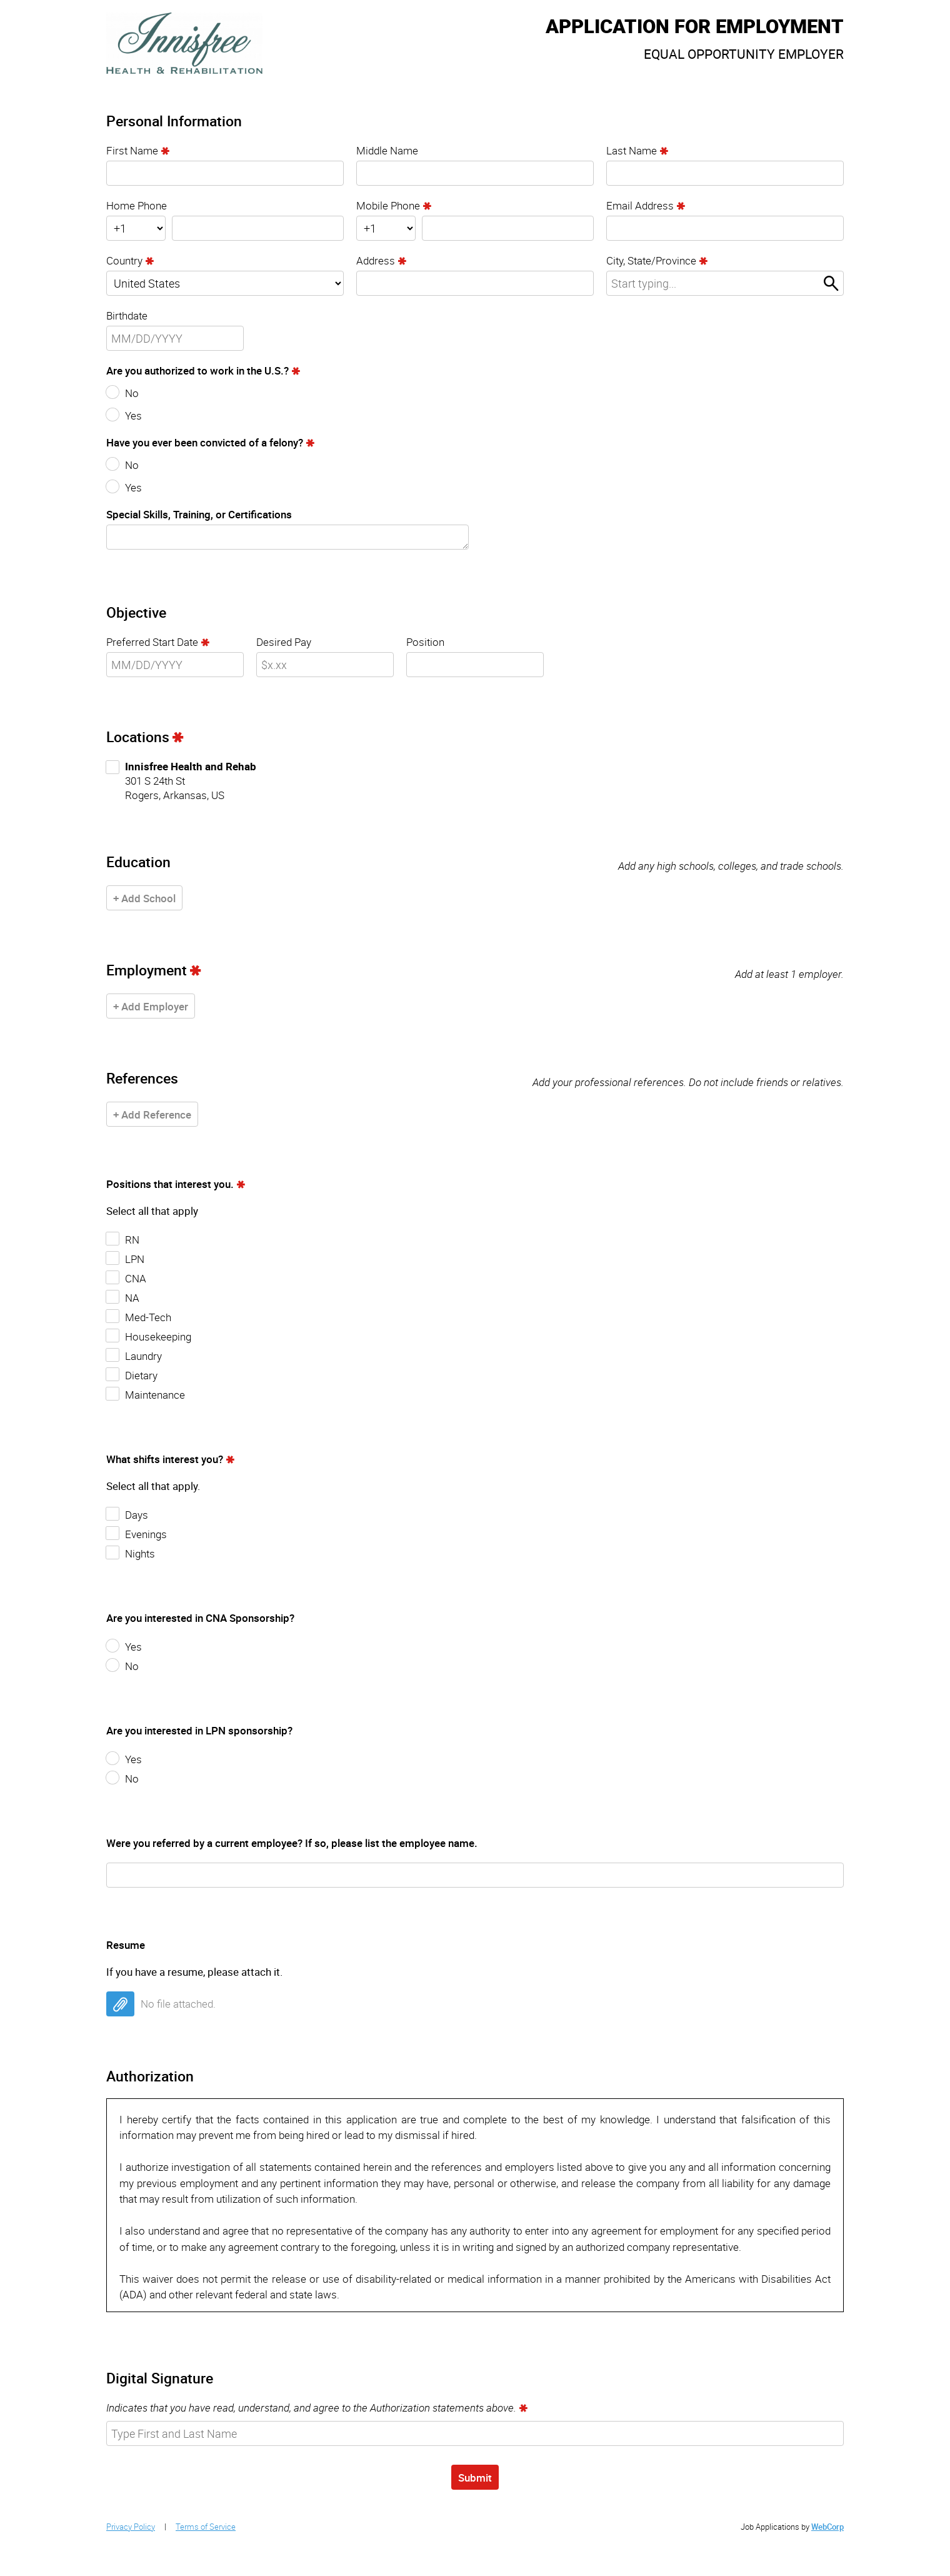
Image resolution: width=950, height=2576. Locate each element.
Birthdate (127, 315)
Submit (475, 2477)
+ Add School (144, 898)
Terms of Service (206, 2526)
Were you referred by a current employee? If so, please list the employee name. (292, 1843)
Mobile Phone (388, 205)
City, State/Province (651, 260)
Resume (125, 1945)
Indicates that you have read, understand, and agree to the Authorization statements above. (311, 2407)
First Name (132, 150)
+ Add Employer (150, 1006)
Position (425, 642)
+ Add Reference (152, 1114)
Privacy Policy (130, 2526)
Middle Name (387, 150)
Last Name (631, 150)
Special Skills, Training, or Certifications (199, 514)
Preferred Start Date (152, 642)
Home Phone (136, 205)
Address (375, 260)
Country (124, 260)
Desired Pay (283, 642)
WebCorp (827, 2526)
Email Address (640, 205)
